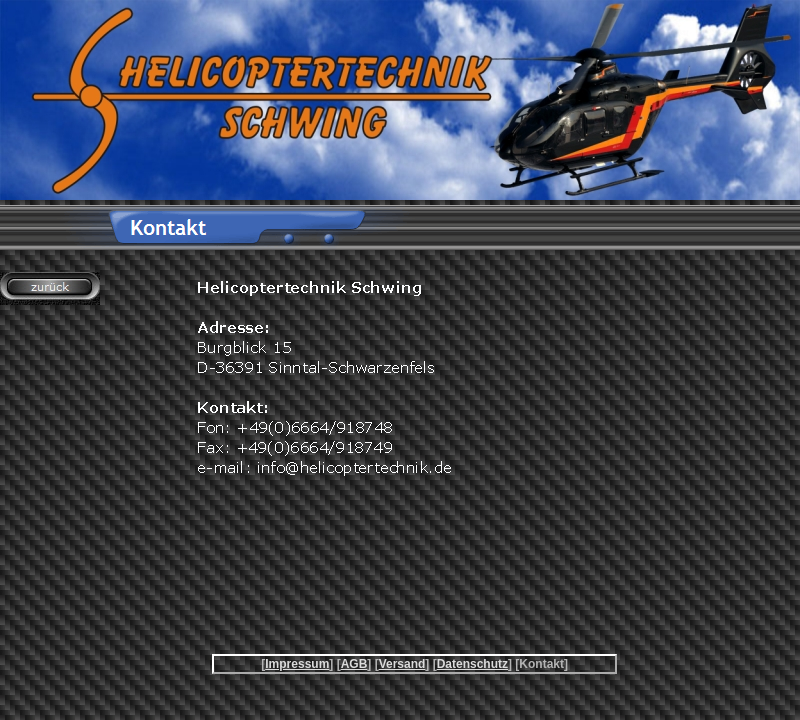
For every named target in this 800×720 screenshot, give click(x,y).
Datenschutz (472, 664)
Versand (402, 664)
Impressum (297, 664)
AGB (354, 664)
